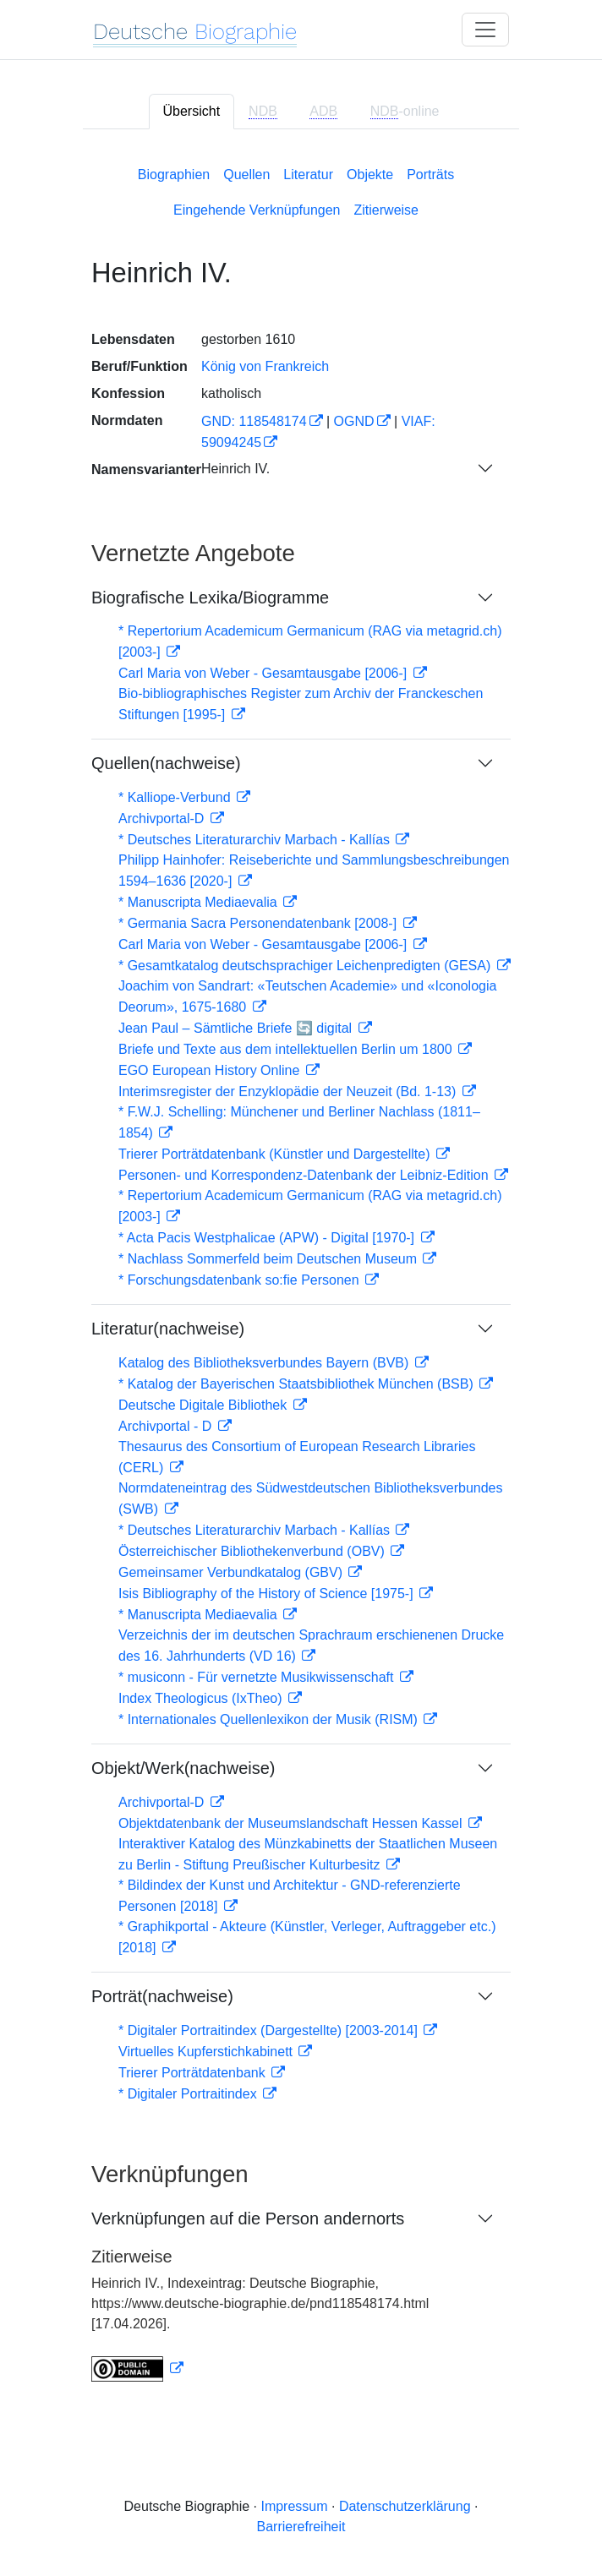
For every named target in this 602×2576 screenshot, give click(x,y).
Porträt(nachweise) (162, 1996)
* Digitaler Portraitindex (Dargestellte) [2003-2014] (269, 2030)
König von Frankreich (265, 366)
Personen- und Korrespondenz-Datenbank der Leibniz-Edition (305, 1175)
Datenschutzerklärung (405, 2506)
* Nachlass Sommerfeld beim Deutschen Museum (269, 1259)
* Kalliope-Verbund (176, 797)
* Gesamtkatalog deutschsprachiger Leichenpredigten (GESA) (306, 965)
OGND (354, 421)
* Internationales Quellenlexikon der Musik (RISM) (269, 1719)
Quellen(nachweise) (166, 763)
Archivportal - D (167, 1426)
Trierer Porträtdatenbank (193, 2073)
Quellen (246, 174)
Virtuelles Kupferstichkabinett (207, 2051)
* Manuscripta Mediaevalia (199, 902)
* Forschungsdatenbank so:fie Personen (240, 1280)
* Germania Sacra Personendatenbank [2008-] (259, 923)
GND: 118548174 (254, 421)
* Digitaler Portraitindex (189, 2094)
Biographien (174, 174)
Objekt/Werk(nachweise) (183, 1768)
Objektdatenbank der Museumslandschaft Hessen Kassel (292, 1823)
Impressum (293, 2506)
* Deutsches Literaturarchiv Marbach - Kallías (255, 839)
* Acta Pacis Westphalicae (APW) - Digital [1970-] (268, 1238)
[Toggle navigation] (485, 29)
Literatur (308, 174)
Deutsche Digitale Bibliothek (204, 1405)
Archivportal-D (163, 818)
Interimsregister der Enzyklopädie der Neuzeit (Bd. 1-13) (289, 1091)
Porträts (430, 174)
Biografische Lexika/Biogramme (210, 597)
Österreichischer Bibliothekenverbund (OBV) (253, 1551)
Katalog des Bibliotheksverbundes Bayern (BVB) (265, 1363)
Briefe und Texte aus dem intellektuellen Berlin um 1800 (287, 1049)
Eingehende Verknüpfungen (257, 210)
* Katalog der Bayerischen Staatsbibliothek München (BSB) (297, 1384)
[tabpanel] (301, 1271)
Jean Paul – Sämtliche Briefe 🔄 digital (237, 1028)
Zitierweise (386, 210)
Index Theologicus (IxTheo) (202, 1698)
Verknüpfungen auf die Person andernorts (247, 2218)
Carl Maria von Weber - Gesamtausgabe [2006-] (264, 673)
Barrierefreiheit (301, 2526)
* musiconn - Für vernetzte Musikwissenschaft (257, 1677)
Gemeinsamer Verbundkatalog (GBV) (232, 1572)
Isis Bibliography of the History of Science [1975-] (267, 1593)
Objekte (370, 174)
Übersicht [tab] (192, 111)
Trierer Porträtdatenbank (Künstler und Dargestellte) (276, 1154)
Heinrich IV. (235, 468)
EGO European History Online (211, 1070)
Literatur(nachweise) (167, 1328)
